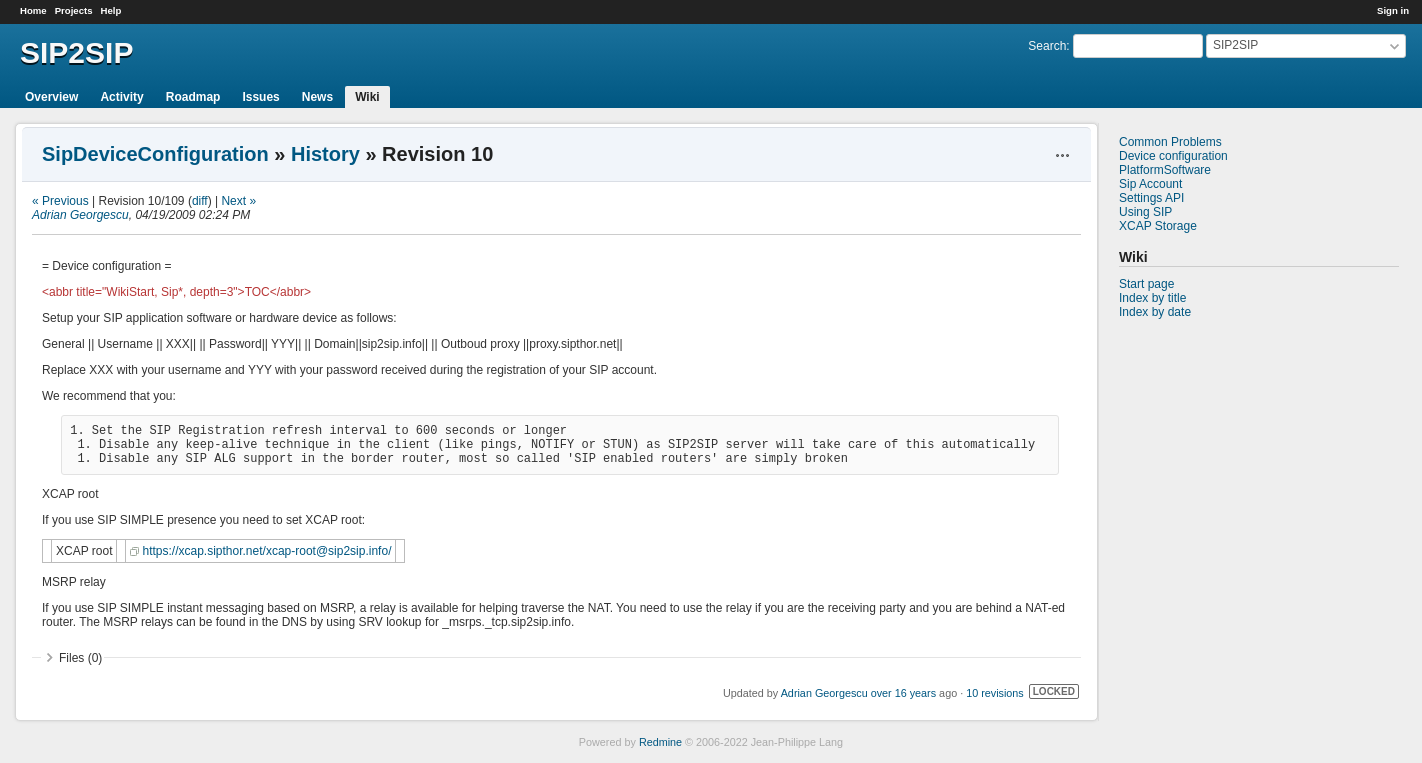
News (317, 97)
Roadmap (193, 97)
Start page (1146, 284)
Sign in (1393, 10)
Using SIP (1145, 212)
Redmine (660, 742)
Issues (260, 97)
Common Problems (1170, 142)
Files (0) (80, 658)
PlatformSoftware (1165, 170)
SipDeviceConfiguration (155, 154)
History (325, 154)
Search (1047, 46)
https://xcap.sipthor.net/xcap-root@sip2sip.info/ (266, 551)
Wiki (367, 97)
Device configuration (1173, 156)
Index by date (1155, 312)
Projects (74, 10)
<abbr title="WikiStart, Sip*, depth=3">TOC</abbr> (176, 292)
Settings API (1151, 198)
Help (111, 10)
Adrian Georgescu (80, 215)
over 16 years (903, 693)
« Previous (60, 201)
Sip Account (1150, 184)
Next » (238, 201)
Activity (121, 97)
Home (33, 10)
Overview (51, 97)
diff (200, 201)
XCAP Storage (1158, 226)
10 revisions (995, 693)
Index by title (1152, 298)
